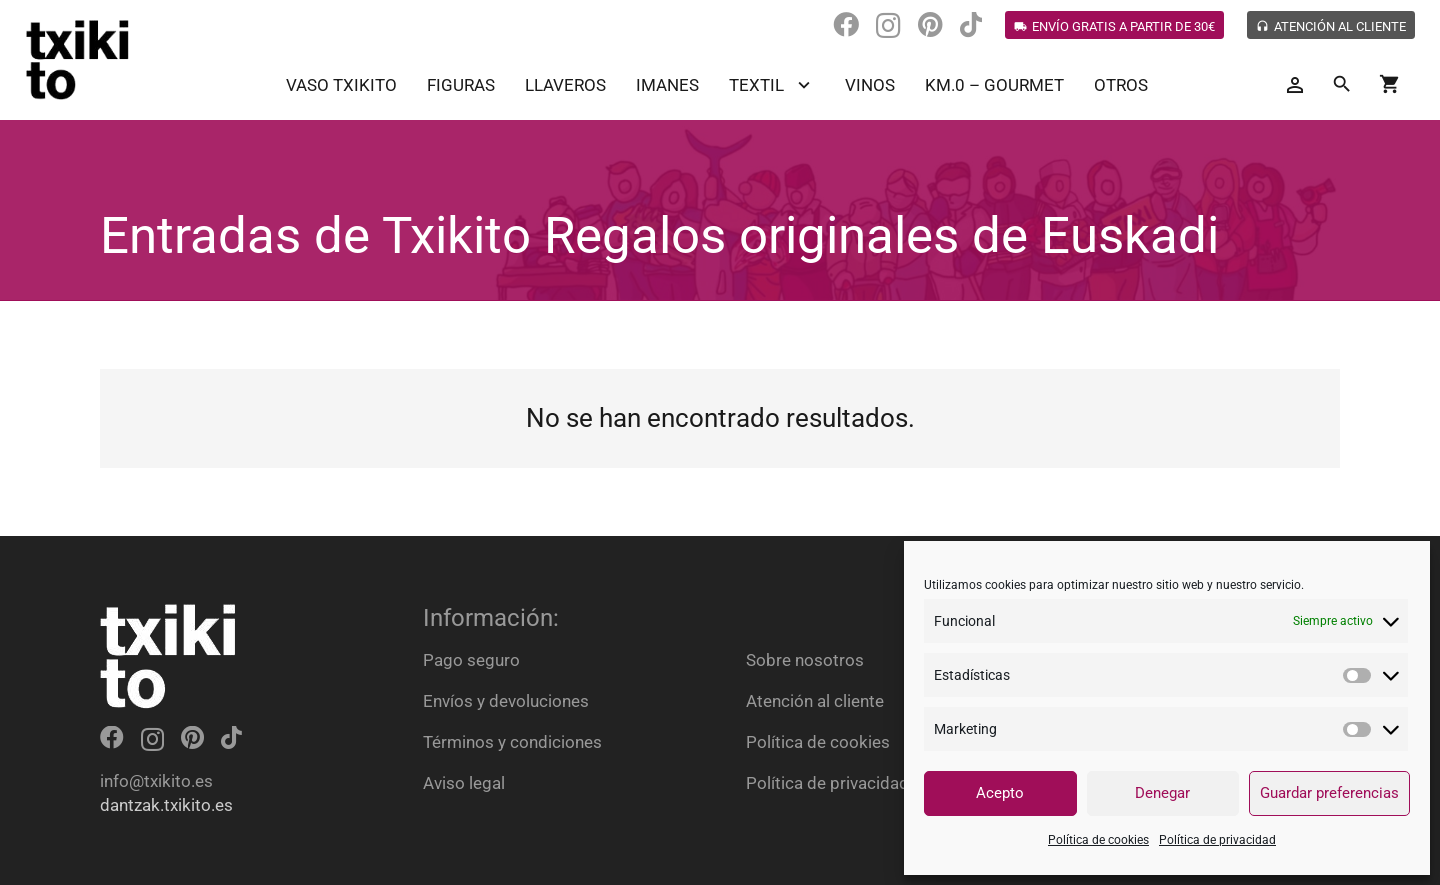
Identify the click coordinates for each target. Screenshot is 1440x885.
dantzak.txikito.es (166, 805)
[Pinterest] (930, 25)
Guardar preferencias (1329, 793)
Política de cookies (1098, 840)
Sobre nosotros (805, 660)
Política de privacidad (1217, 840)
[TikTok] (971, 25)
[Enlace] (78, 60)
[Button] (1294, 85)
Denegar (1162, 793)
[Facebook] (846, 25)
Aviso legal (464, 783)
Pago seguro (471, 660)
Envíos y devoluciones (506, 701)
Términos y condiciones (512, 742)
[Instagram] (888, 26)
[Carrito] (1390, 85)
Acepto (1000, 793)
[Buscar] (1342, 85)
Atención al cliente (815, 701)
